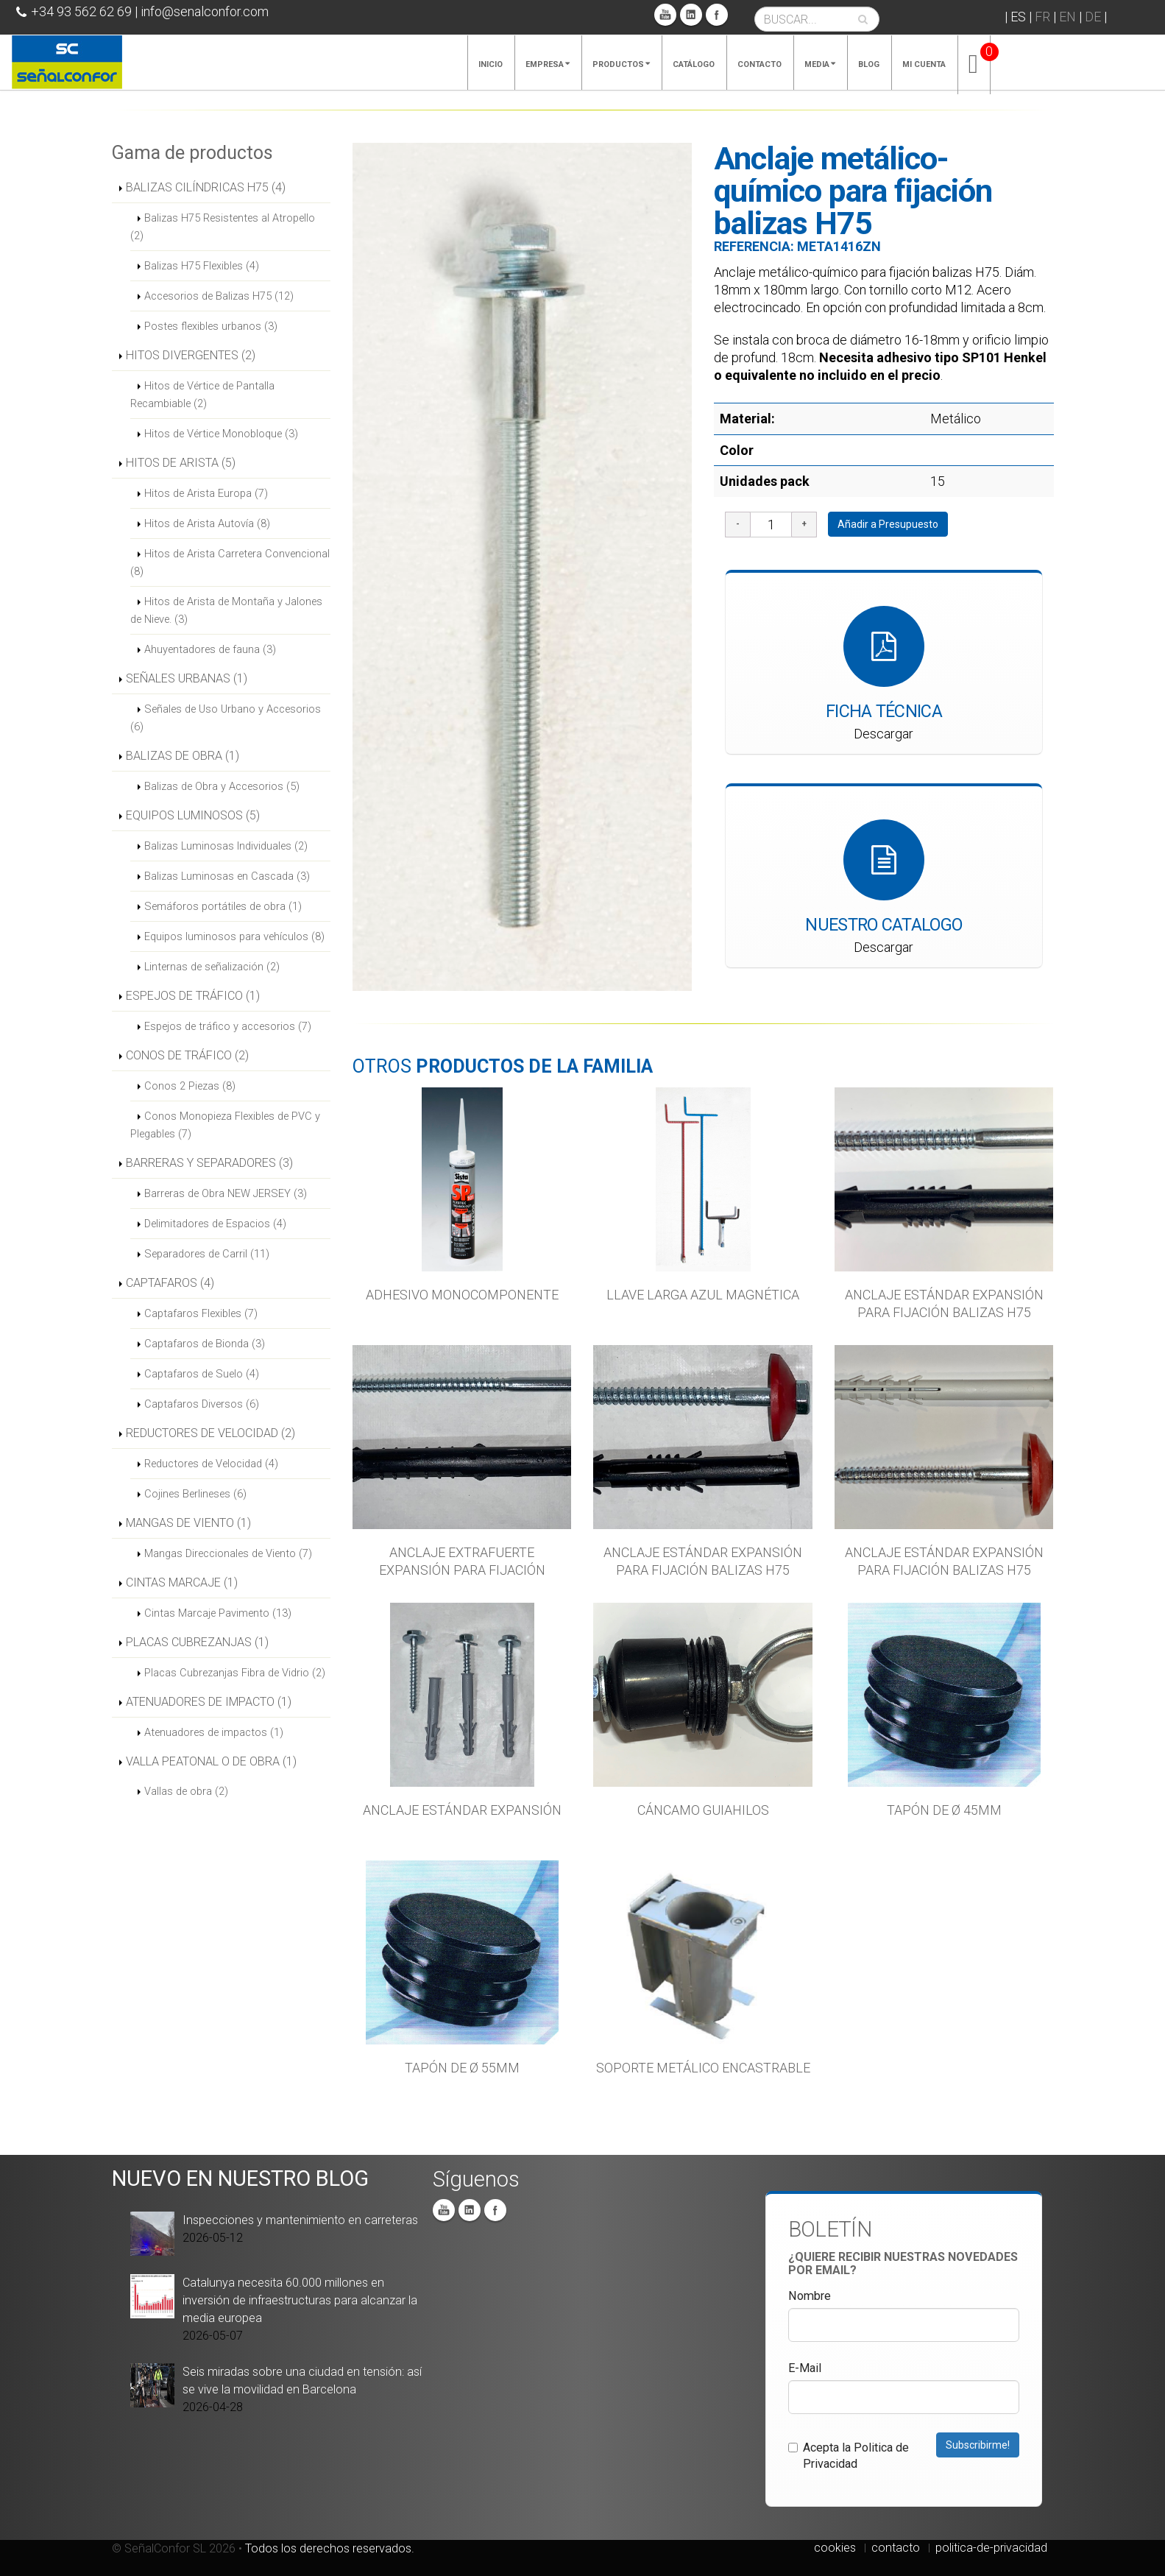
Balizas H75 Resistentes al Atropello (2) (222, 226)
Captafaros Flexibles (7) (201, 1313)
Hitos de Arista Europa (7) (206, 493)
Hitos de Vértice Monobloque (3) (221, 433)
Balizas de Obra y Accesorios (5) (222, 786)
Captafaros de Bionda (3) (204, 1343)
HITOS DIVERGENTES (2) (190, 355)
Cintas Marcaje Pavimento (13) (217, 1613)
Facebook (717, 15)
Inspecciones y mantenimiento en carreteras (300, 2220)
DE (1093, 16)
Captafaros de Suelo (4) (201, 1373)
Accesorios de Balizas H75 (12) (219, 296)
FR (1042, 16)
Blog (868, 64)
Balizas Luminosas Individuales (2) (226, 846)
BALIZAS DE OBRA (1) (182, 756)
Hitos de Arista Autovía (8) (207, 523)
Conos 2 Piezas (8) (190, 1086)
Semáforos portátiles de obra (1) (223, 906)
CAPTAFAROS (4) (170, 1283)
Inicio (490, 64)
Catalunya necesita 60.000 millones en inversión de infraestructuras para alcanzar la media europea (300, 2300)
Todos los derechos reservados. (329, 2548)
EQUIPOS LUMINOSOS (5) (193, 815)
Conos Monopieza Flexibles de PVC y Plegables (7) (225, 1124)
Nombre (809, 2296)
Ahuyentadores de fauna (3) (210, 649)
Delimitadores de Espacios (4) (215, 1223)
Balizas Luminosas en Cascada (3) (227, 876)
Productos (621, 64)
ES (1018, 16)
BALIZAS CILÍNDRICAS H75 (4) (206, 187)
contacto (895, 2548)
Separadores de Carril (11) (206, 1253)
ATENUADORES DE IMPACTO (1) (208, 1702)
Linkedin (691, 15)
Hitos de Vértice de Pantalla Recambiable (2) (202, 394)
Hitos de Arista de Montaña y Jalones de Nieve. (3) (226, 610)
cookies (835, 2548)
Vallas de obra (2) (186, 1791)
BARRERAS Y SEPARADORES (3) (209, 1163)
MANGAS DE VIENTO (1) (188, 1523)
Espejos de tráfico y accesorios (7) (227, 1026)
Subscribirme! (978, 2445)
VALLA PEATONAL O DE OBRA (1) (211, 1761)
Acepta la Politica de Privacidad (848, 2456)
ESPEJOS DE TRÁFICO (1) (193, 996)
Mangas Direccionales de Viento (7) (228, 1553)
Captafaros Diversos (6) (201, 1404)
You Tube (665, 15)
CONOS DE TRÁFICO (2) (187, 1055)
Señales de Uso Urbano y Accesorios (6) (225, 717)
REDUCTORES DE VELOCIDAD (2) (210, 1433)
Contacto (759, 64)
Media (819, 64)
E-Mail (804, 2368)
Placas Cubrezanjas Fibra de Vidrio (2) (234, 1672)
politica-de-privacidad (991, 2548)
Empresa (547, 64)
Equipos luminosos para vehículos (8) (234, 936)
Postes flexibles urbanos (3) (210, 326)
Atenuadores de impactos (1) (213, 1732)
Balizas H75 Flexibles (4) (201, 265)
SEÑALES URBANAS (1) (186, 678)
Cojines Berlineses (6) (195, 1493)
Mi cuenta (924, 64)
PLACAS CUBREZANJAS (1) (197, 1642)
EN (1067, 16)
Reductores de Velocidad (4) (211, 1463)
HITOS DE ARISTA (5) (181, 463)
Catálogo (694, 64)
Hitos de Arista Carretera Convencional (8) (230, 562)
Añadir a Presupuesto (888, 524)
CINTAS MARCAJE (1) (182, 1582)
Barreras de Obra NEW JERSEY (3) (225, 1193)
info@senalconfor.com (205, 11)
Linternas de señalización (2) (212, 966)
